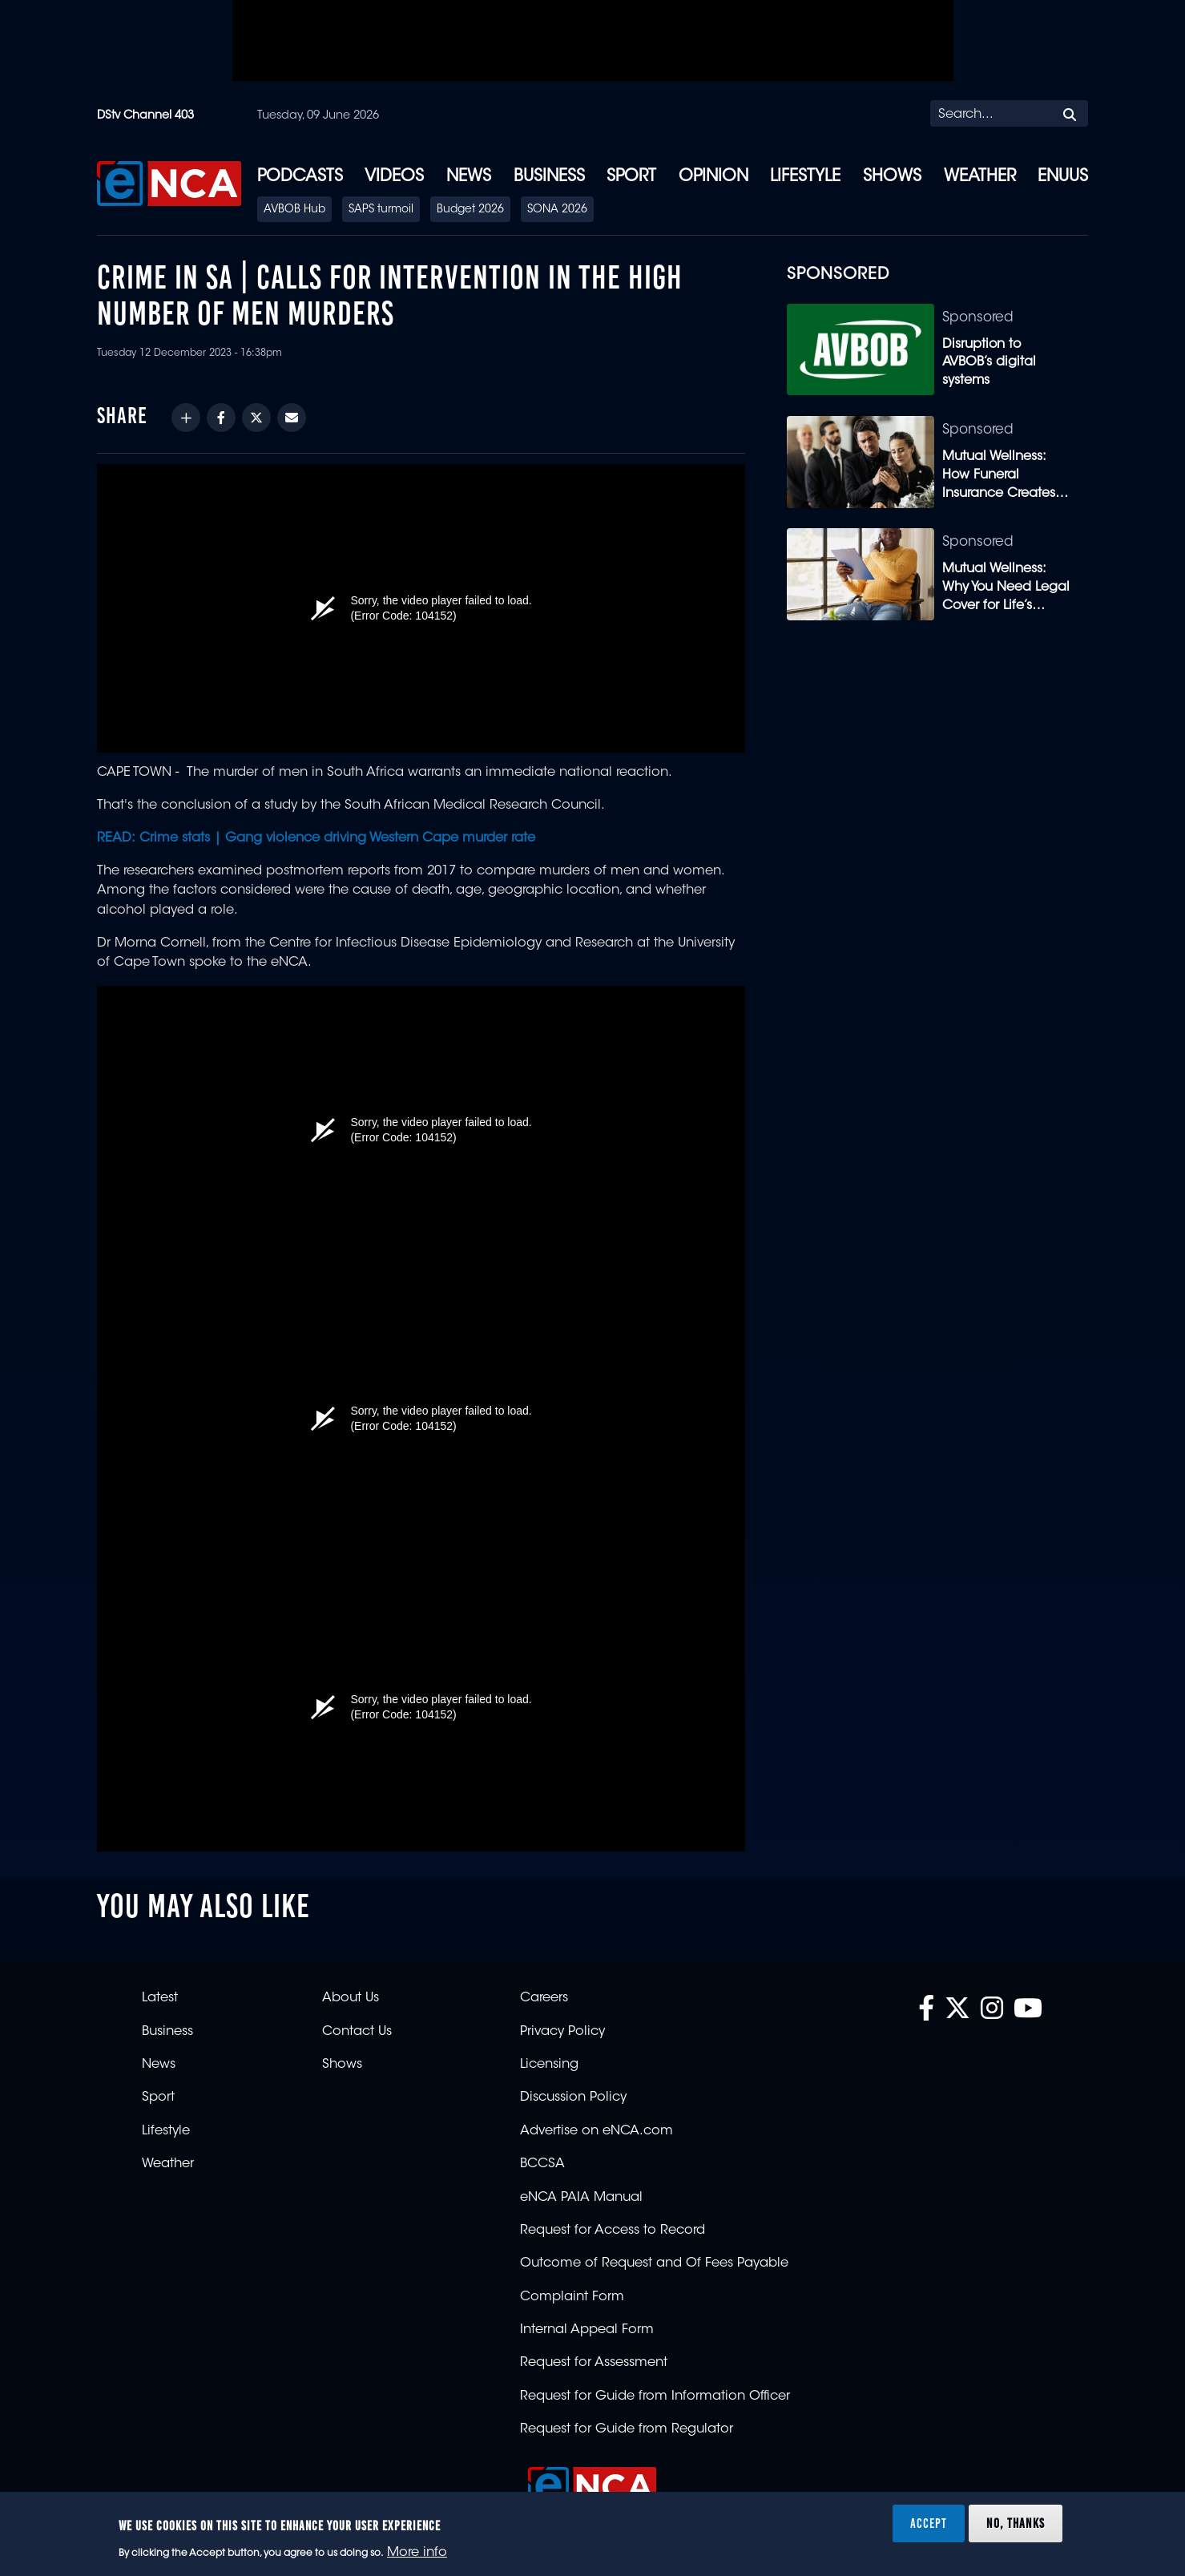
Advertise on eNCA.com (596, 2131)
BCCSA (542, 2164)
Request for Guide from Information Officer (655, 2396)
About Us (350, 1998)
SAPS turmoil (381, 210)
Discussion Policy (573, 2097)
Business (549, 177)
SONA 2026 (557, 210)
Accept (928, 2523)
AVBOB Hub (294, 210)
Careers (544, 1998)
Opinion (713, 177)
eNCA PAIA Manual (581, 2197)
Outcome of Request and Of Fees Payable (654, 2263)
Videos (394, 177)
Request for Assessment (593, 2362)
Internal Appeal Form (587, 2330)
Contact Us (357, 2031)
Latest (160, 1998)
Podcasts (300, 177)
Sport (631, 177)
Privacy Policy (562, 2031)
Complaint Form (572, 2297)
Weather (980, 177)
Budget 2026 (470, 210)
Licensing (549, 2064)
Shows (892, 177)
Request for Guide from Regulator (626, 2429)
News (468, 177)
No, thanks (1015, 2523)
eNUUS (1063, 177)
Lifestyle (805, 177)
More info (417, 2552)
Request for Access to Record (612, 2230)
